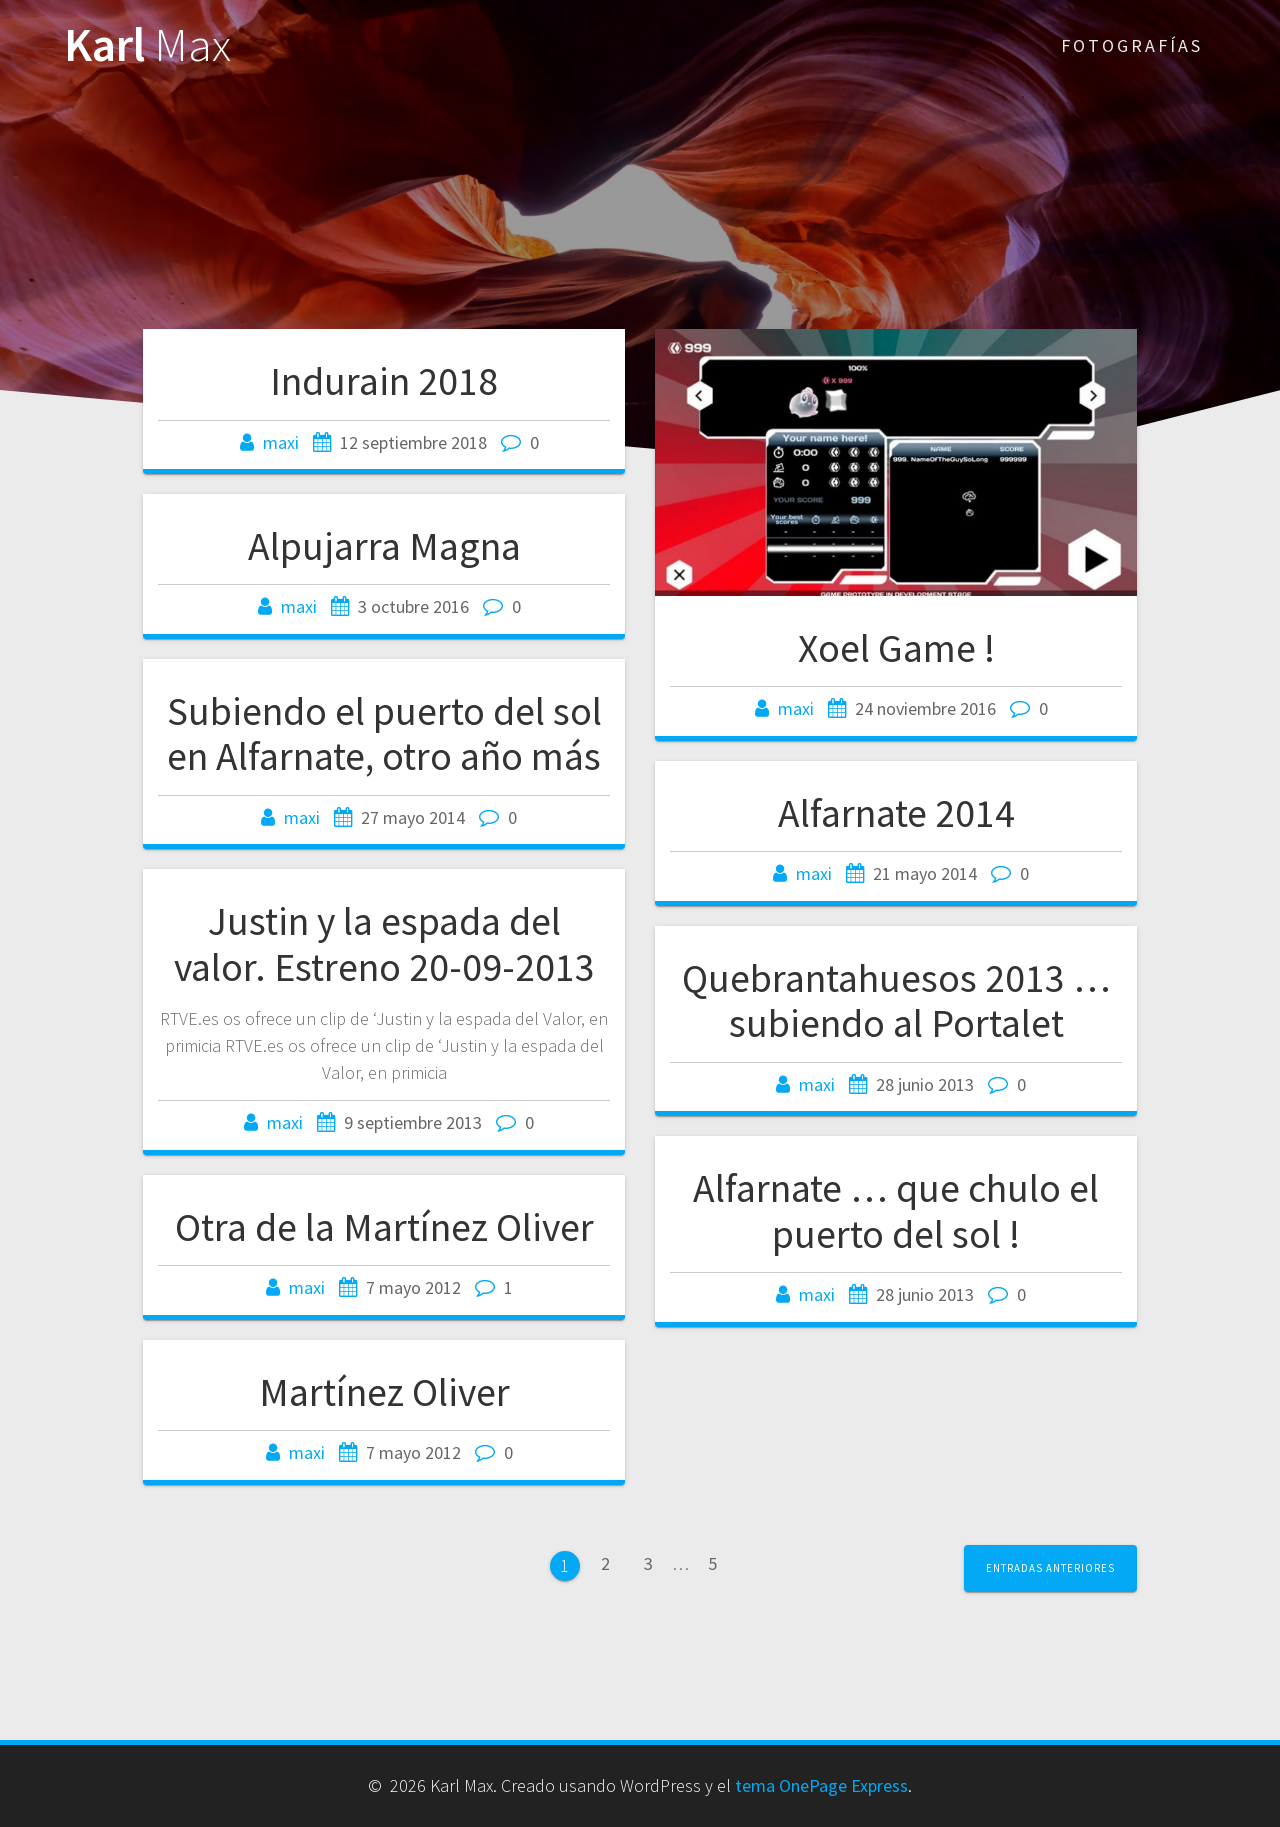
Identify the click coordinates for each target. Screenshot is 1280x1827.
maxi (281, 442)
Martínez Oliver (384, 1392)
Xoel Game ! (896, 648)
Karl (147, 45)
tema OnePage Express (821, 1785)
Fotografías (1132, 45)
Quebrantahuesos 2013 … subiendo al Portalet (896, 1001)
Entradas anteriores (1050, 1568)
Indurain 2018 (384, 381)
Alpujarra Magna (384, 546)
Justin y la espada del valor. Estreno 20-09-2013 (384, 944)
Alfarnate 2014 (896, 813)
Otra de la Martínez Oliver (384, 1227)
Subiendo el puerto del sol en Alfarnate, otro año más (384, 734)
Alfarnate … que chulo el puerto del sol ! (896, 1211)
